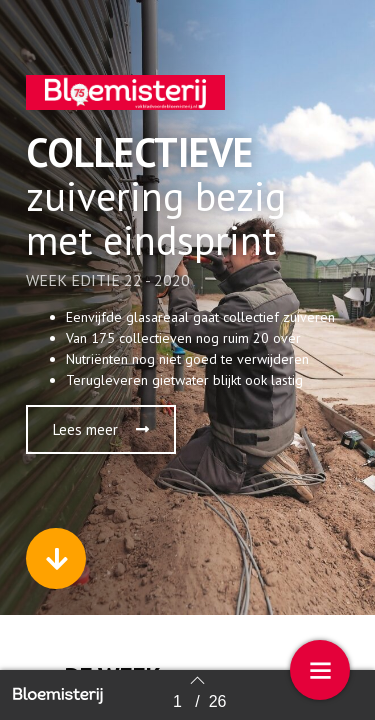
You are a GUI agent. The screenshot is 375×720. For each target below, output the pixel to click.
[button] (101, 429)
